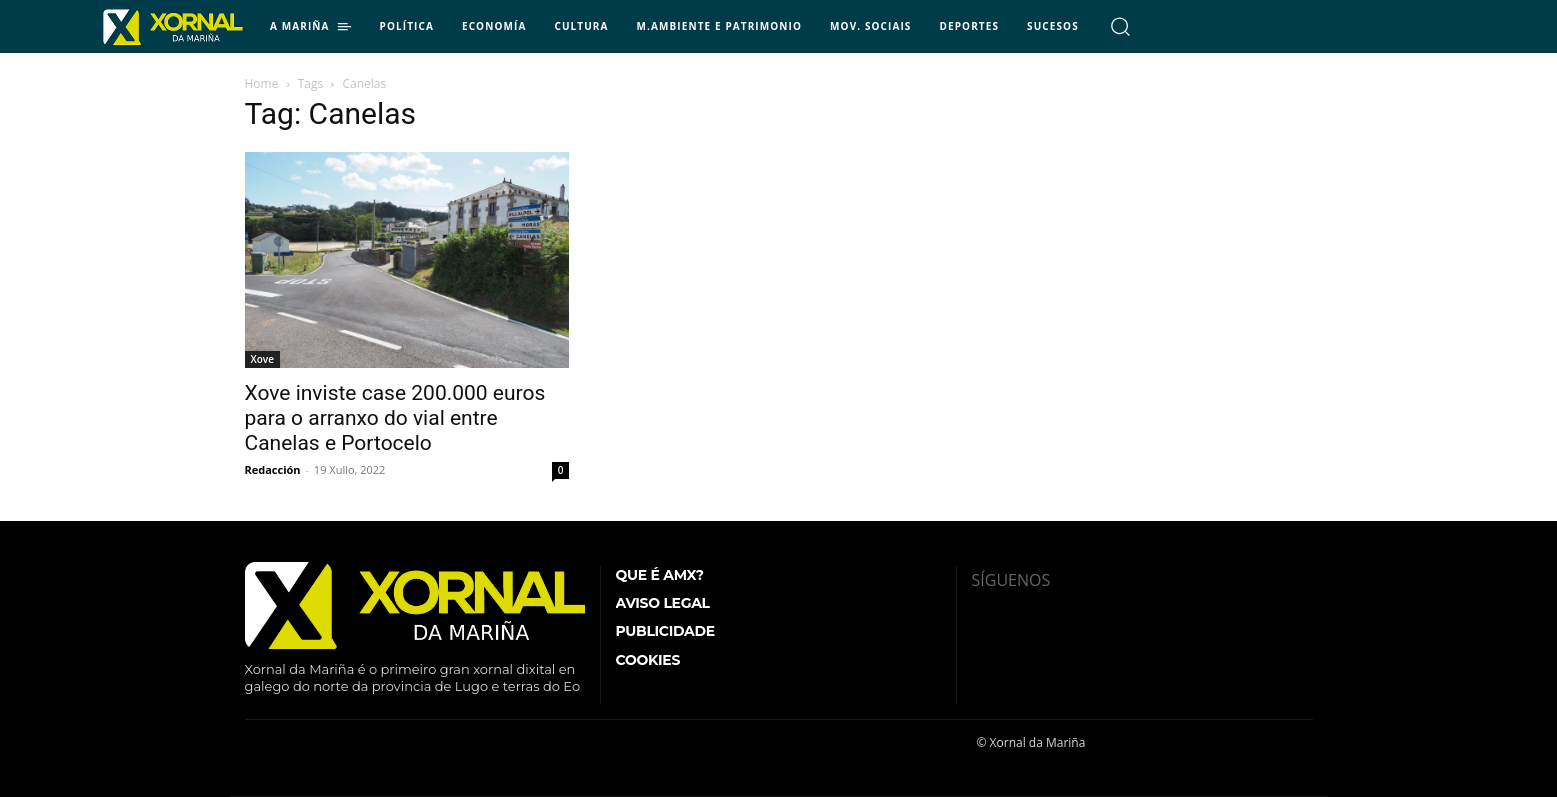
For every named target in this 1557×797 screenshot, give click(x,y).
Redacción (273, 469)
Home (262, 83)
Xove (262, 359)
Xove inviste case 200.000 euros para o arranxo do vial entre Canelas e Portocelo (395, 418)
